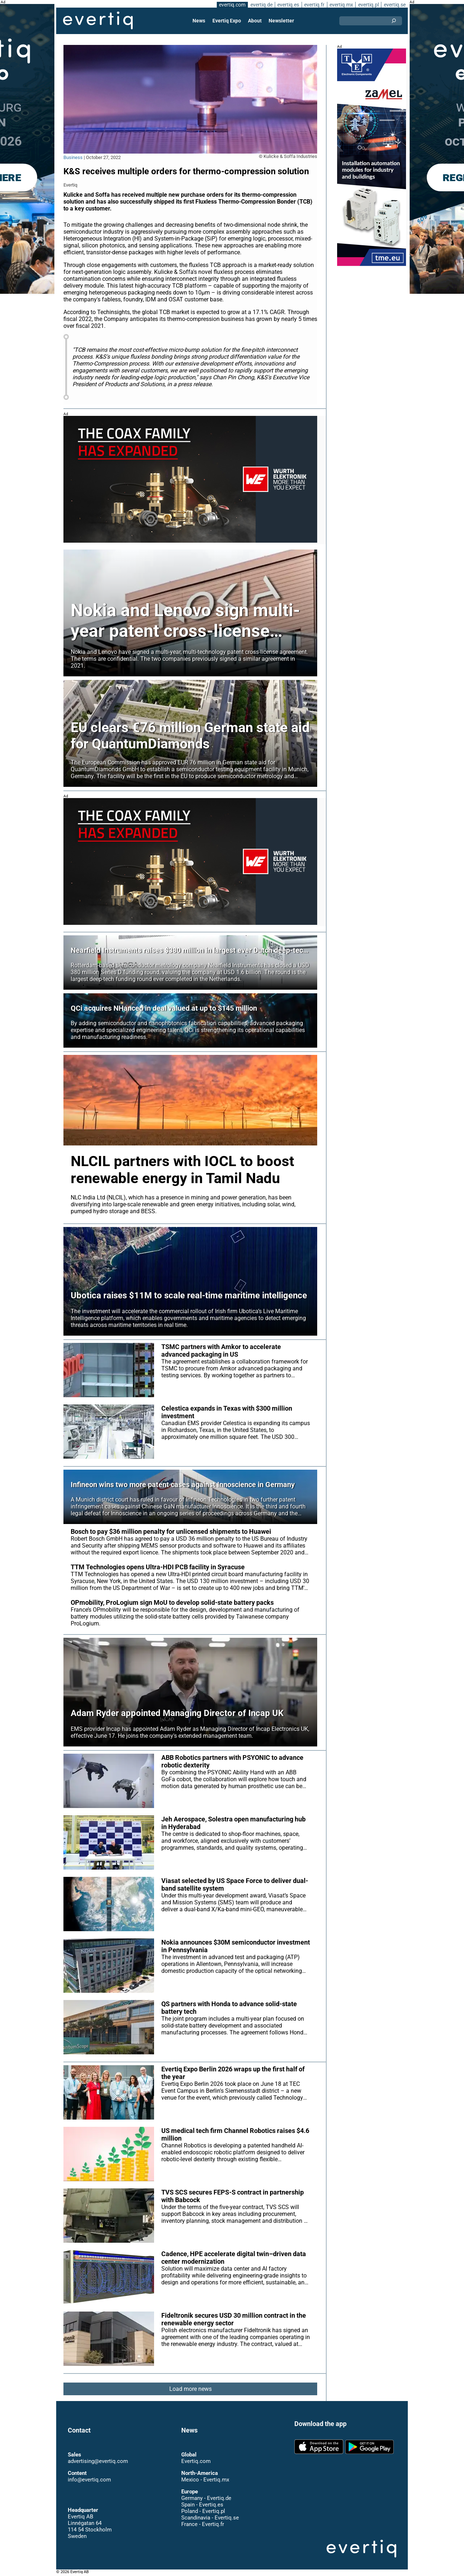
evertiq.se (395, 5)
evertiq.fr (314, 5)
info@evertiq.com (89, 2479)
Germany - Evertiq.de (206, 2498)
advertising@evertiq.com (98, 2461)
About (255, 21)
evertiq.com (231, 5)
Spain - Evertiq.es (202, 2504)
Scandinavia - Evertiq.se (210, 2517)
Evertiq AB (98, 21)
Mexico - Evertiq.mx (205, 2479)
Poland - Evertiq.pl (203, 2511)
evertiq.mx (340, 5)
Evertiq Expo (227, 21)
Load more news (190, 2388)
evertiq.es (288, 5)
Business (72, 157)
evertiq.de (260, 5)
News (199, 21)
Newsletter (281, 21)
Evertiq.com (195, 2461)
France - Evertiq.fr (202, 2524)
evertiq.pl (368, 5)
